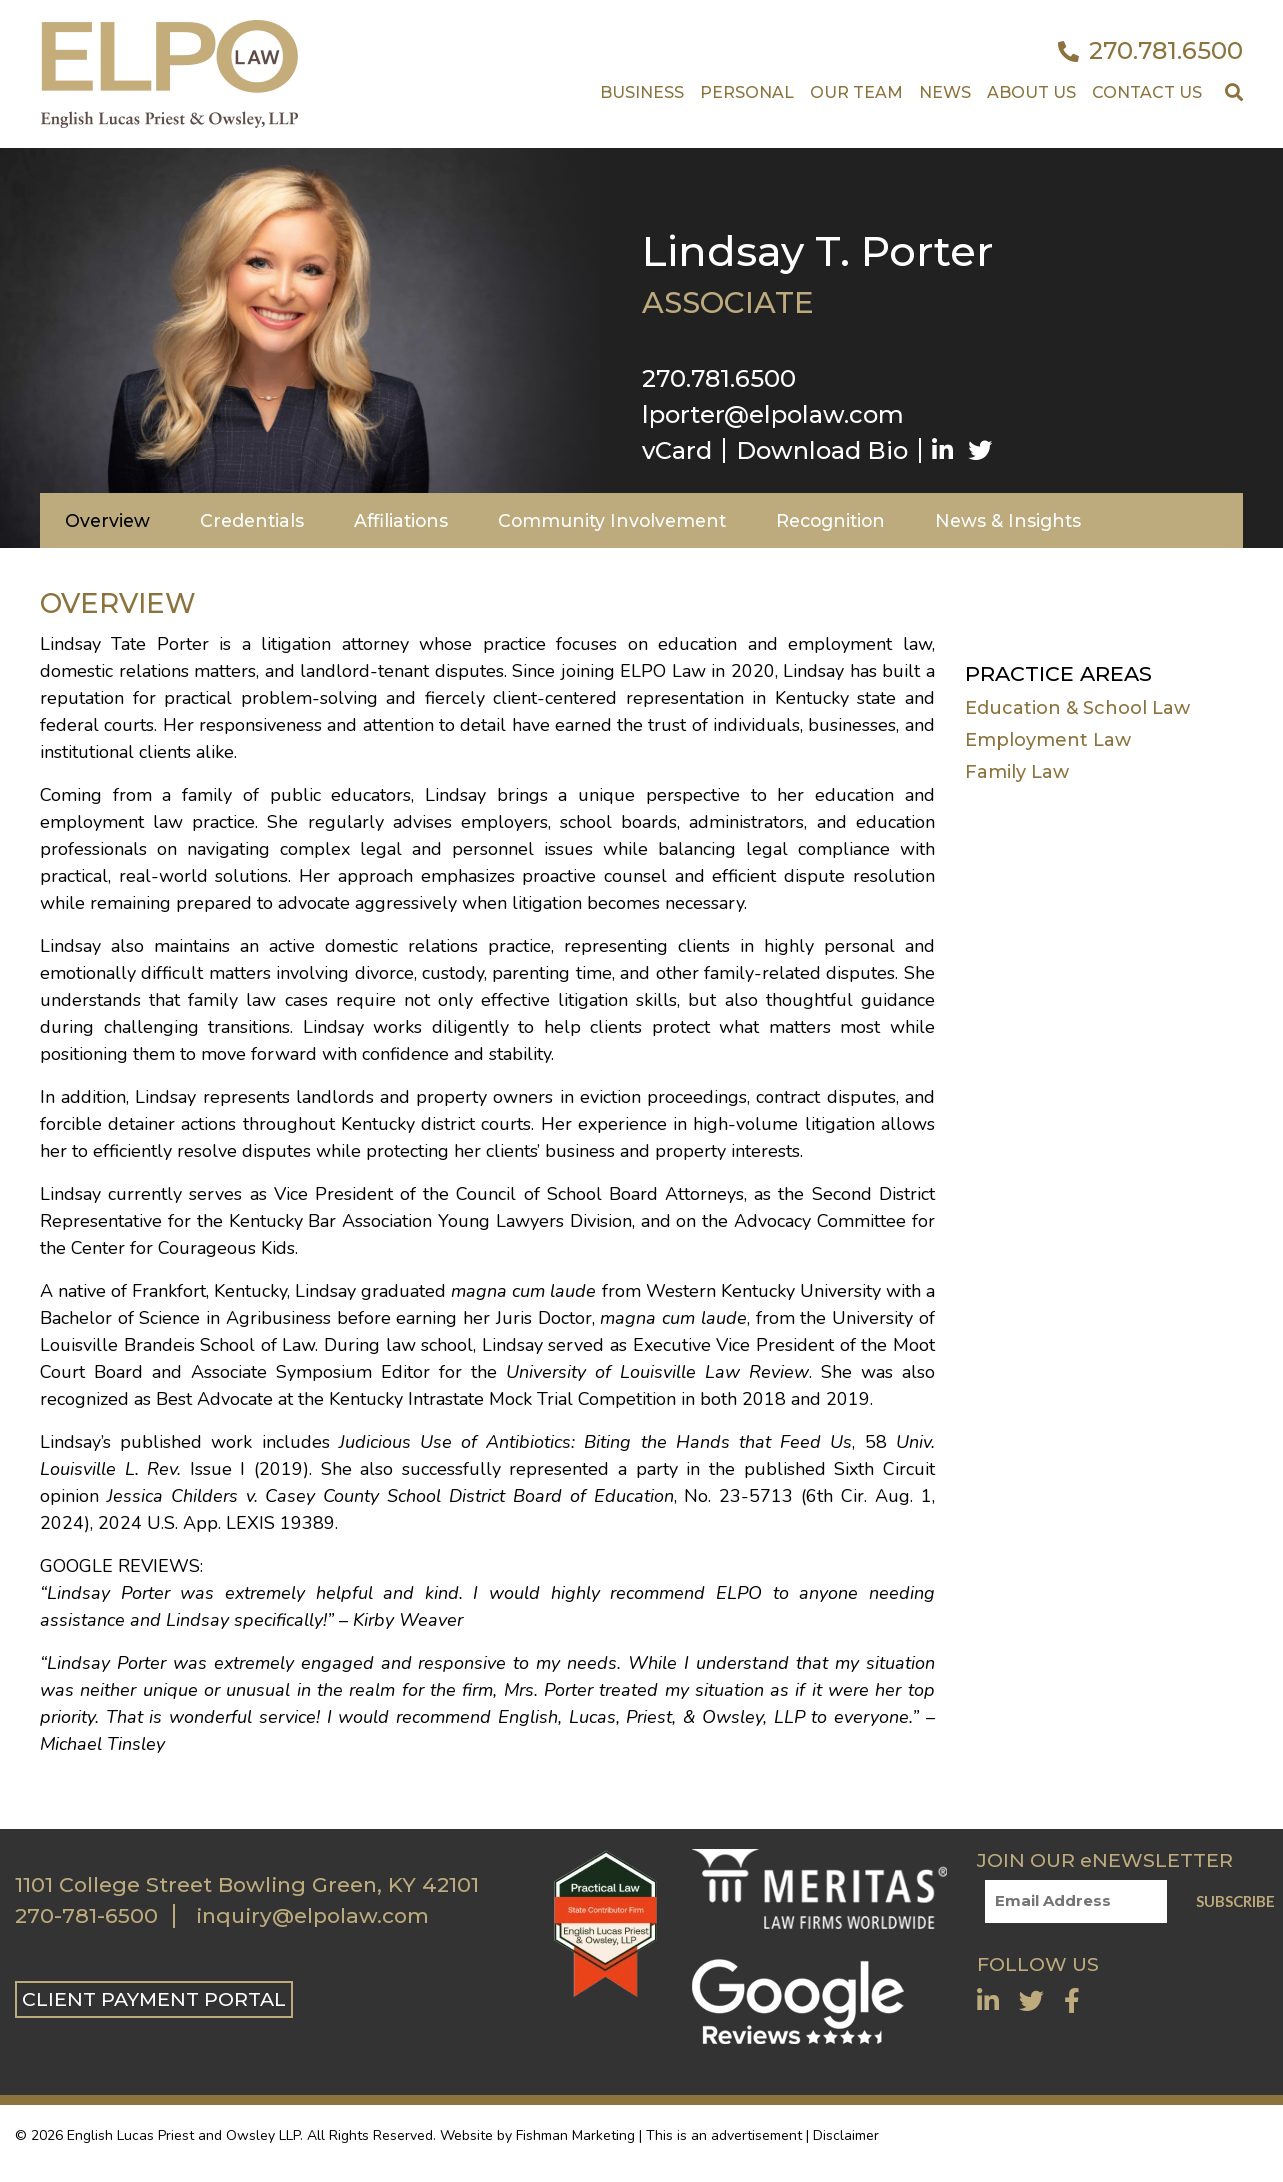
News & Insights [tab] (1008, 520)
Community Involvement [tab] (612, 520)
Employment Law (1048, 740)
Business (642, 92)
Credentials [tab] (252, 520)
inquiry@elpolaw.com (312, 1916)
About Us (1031, 92)
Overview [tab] (107, 520)
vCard (677, 450)
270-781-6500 (86, 1916)
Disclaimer (846, 2135)
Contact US (1147, 92)
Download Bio (822, 450)
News (945, 92)
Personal (747, 92)
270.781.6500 (1150, 51)
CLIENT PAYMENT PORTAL (154, 1999)
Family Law (1017, 772)
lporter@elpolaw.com (773, 414)
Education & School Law (1077, 708)
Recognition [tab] (830, 520)
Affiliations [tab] (401, 520)
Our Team (856, 92)
